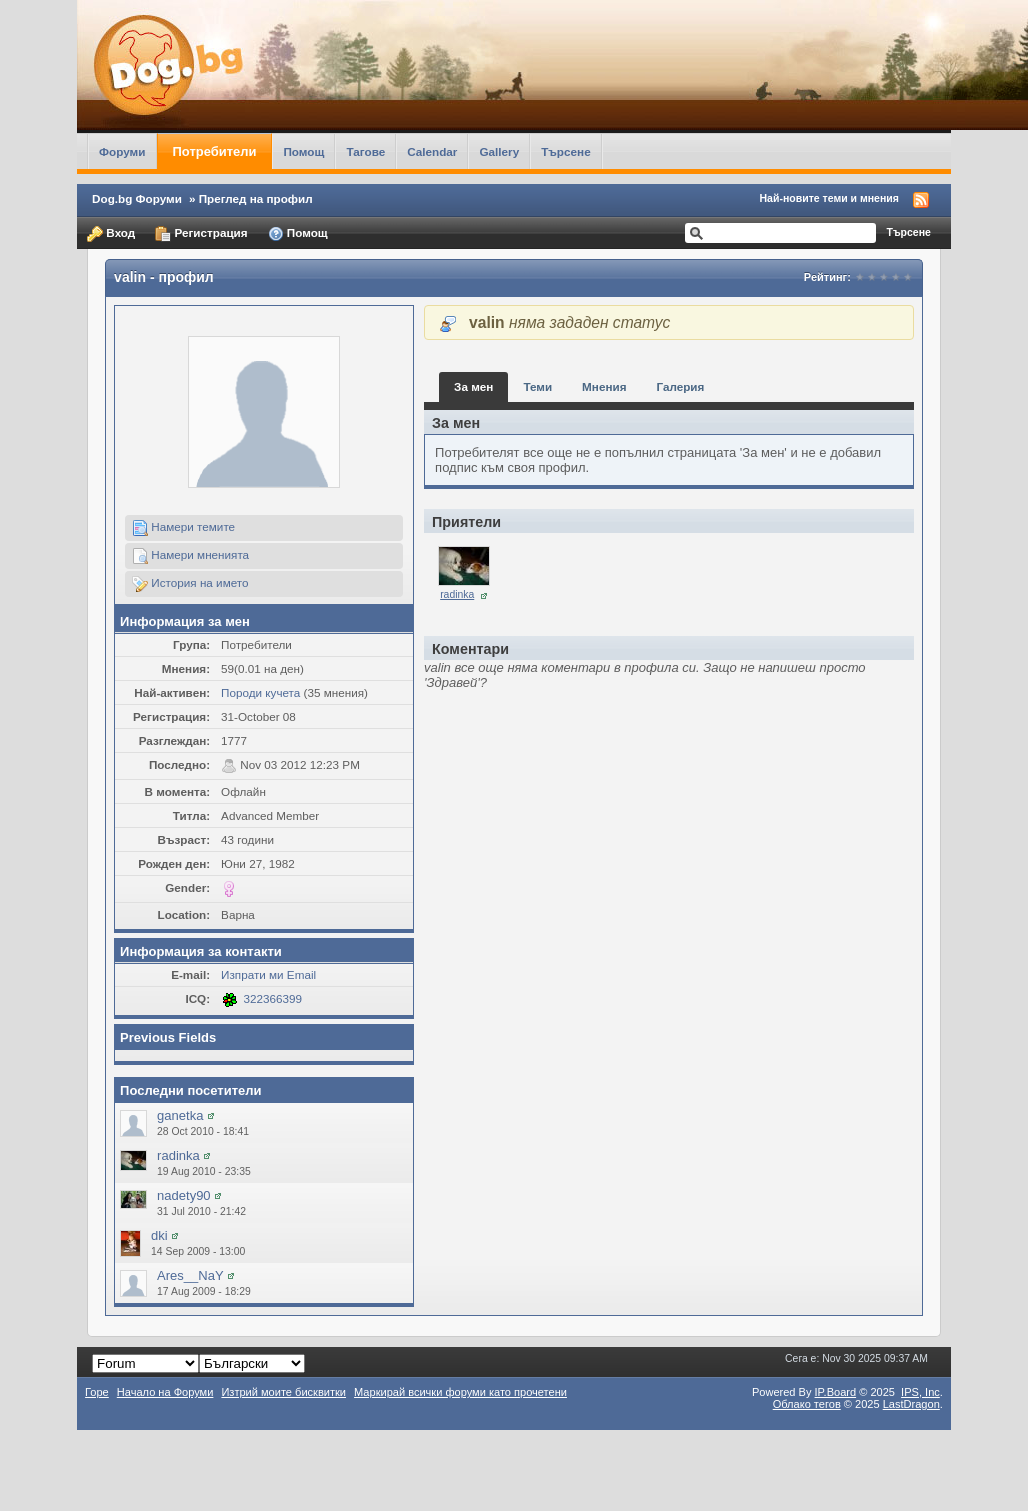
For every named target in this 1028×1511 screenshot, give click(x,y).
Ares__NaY (190, 1275)
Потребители (215, 151)
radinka (178, 1155)
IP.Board (836, 1392)
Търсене (566, 151)
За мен (473, 386)
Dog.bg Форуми (137, 198)
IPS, (920, 1392)
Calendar (432, 151)
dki (159, 1235)
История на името (190, 584)
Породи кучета (260, 692)
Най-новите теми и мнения (829, 198)
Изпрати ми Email (268, 974)
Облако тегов (807, 1404)
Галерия (680, 386)
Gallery (499, 151)
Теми (537, 386)
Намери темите (183, 528)
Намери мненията (190, 556)
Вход (111, 234)
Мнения (604, 386)
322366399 (273, 998)
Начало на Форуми (165, 1392)
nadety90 (184, 1195)
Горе (97, 1392)
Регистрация (201, 234)
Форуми (122, 151)
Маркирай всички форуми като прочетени (460, 1392)
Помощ (303, 151)
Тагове (365, 151)
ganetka (180, 1115)
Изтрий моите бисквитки (283, 1392)
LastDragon (911, 1404)
